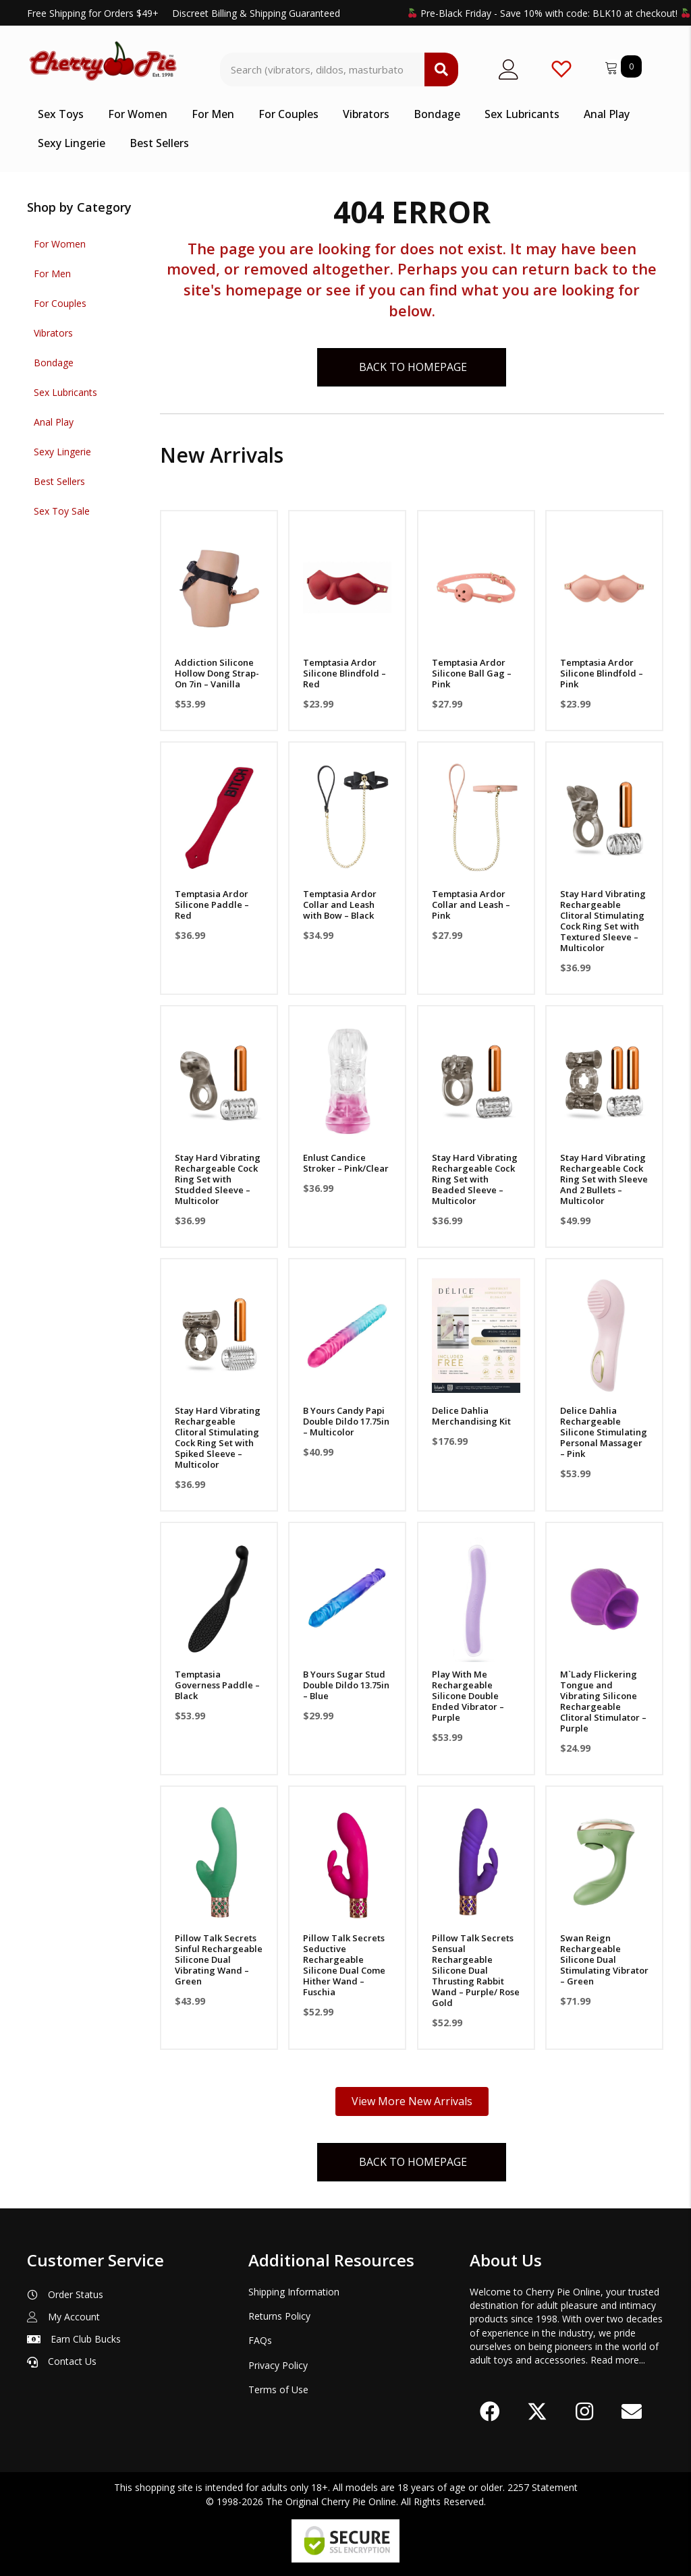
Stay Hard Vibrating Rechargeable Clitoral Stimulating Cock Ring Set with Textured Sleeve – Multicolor (603, 921)
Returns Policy (279, 2316)
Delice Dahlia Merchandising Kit (471, 1415)
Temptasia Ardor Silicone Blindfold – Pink (601, 673)
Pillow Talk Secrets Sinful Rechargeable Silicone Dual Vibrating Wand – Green (218, 1959)
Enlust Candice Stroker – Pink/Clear (346, 1162)
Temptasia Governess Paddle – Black (217, 1685)
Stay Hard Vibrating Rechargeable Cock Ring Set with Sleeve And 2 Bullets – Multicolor (604, 1179)
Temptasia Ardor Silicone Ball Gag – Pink (472, 673)
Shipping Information (293, 2291)
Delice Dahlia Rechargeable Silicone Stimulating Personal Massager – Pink (603, 1432)
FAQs (260, 2340)
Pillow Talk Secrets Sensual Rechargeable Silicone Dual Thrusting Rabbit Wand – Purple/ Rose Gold (476, 1970)
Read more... (617, 2359)
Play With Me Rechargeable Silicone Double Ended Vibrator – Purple (468, 1695)
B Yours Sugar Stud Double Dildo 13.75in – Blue (346, 1685)
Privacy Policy (278, 2365)
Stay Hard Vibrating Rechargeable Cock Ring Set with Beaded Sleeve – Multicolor (475, 1179)
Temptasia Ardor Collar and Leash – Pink (471, 904)
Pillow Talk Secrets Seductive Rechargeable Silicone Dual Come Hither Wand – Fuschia (344, 1965)
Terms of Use (278, 2389)
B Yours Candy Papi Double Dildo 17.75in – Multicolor (346, 1421)
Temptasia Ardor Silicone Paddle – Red (212, 904)
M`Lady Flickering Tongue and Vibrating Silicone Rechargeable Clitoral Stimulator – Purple (603, 1701)
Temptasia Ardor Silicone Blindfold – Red (344, 673)
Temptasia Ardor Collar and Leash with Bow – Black (340, 904)
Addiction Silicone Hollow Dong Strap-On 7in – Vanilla (217, 673)
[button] (490, 2412)
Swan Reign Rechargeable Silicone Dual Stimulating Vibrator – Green (604, 1959)
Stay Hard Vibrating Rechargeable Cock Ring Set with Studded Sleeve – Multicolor (217, 1179)
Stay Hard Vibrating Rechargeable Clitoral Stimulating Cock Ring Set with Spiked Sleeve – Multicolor (217, 1437)
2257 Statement (542, 2488)
